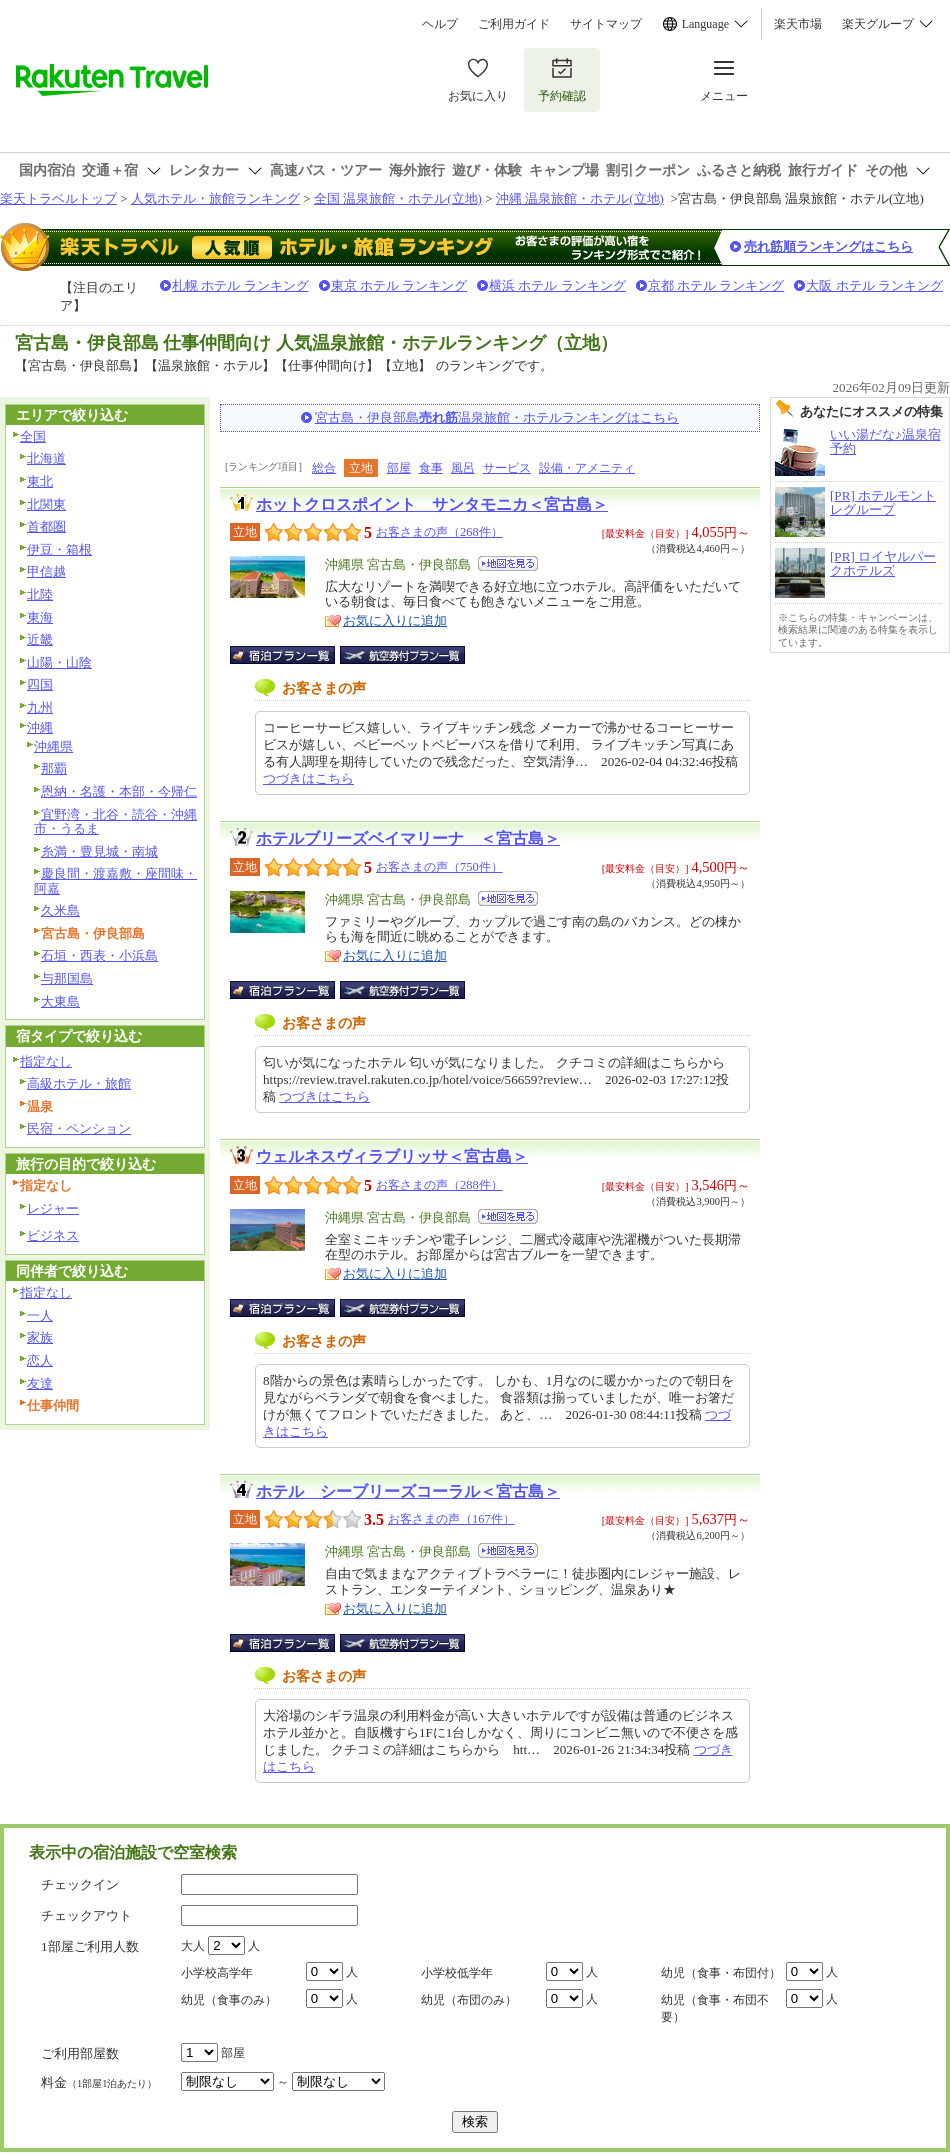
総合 (324, 468)
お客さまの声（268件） (439, 532)
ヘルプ (440, 24)
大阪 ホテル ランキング (874, 285)
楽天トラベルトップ (58, 198)
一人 (40, 1315)
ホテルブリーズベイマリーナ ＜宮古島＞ (408, 838)
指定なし (46, 1061)
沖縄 (40, 727)
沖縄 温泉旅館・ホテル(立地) (580, 198)
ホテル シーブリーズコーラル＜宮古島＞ (408, 1491)
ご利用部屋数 (80, 2053)
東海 (40, 617)
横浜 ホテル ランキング (557, 285)
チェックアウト (86, 1915)
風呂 (463, 468)
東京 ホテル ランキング (399, 285)
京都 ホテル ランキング (716, 285)
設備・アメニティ (587, 468)
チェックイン (80, 1884)
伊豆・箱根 (59, 549)
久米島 (60, 910)
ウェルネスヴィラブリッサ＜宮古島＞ (392, 1156)
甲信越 (46, 571)
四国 (40, 684)
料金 (99, 2082)
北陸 (40, 594)
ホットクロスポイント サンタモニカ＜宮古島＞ (432, 504)
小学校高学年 (217, 1973)
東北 (40, 481)
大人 (193, 1946)
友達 (40, 1383)
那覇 (54, 768)
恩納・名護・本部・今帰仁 (119, 791)
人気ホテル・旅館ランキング (215, 198)
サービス (507, 468)
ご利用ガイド (514, 24)
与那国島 (67, 978)
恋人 (40, 1360)
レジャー (53, 1208)
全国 (33, 436)
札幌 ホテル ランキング (240, 285)
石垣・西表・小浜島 (99, 955)
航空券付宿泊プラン (402, 655)
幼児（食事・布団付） (721, 1973)
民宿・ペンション (79, 1128)
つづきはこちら (308, 778)
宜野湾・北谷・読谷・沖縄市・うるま (115, 822)
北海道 (46, 458)
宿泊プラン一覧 (292, 655)
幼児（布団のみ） (469, 2000)
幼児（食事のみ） (229, 2000)
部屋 (399, 468)
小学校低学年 (457, 1973)
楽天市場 (798, 24)
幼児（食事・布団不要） (715, 2008)
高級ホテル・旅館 (79, 1083)
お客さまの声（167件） (451, 1519)
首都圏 (46, 526)
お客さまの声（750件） (439, 867)
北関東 (46, 504)
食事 (431, 468)
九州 (40, 707)
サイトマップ (606, 24)
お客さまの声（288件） (439, 1185)
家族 (40, 1337)
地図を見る (508, 563)
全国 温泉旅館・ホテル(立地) (398, 198)
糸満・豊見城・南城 (99, 851)
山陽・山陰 (59, 662)
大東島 (60, 1001)
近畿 (40, 639)
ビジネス (53, 1235)
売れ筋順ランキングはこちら (828, 246)
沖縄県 (53, 746)
